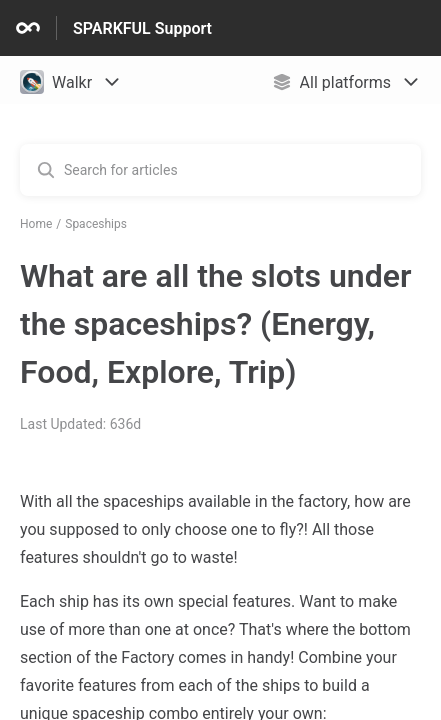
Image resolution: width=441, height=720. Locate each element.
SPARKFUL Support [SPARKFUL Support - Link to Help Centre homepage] (142, 28)
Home (36, 224)
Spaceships (96, 224)
